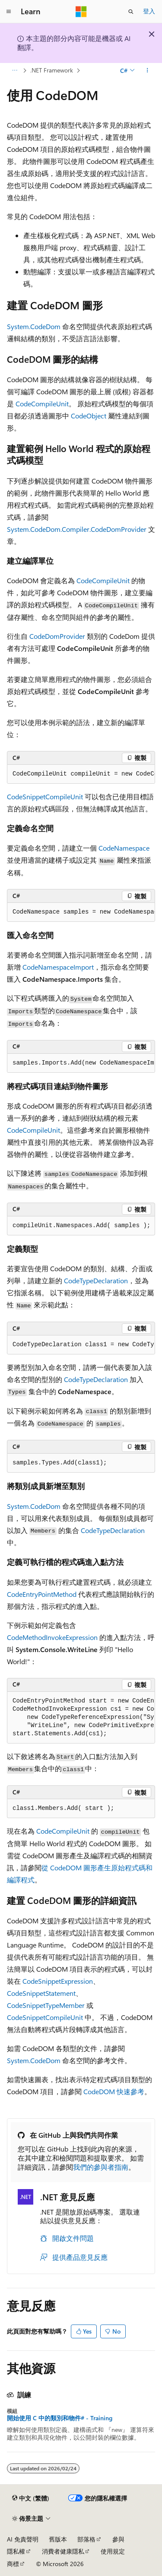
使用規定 (113, 2551)
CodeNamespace (123, 847)
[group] (81, 774)
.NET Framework (51, 70)
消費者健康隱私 (63, 2551)
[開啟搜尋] (131, 11)
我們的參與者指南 (100, 2166)
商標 (13, 2564)
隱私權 (16, 2551)
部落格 (86, 2539)
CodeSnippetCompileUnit (45, 796)
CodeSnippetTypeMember (46, 2005)
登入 (149, 11)
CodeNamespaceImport (58, 966)
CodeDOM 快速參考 (113, 2091)
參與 (118, 2539)
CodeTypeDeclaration (96, 1280)
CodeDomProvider (57, 636)
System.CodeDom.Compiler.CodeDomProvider (76, 529)
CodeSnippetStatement (41, 1993)
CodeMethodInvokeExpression (52, 1637)
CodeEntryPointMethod (41, 1594)
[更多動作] (147, 70)
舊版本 (58, 2539)
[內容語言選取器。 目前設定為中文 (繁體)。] (30, 2498)
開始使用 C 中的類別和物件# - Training (59, 2418)
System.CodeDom (33, 326)
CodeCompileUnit (42, 403)
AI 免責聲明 (22, 2539)
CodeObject (88, 415)
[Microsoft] (81, 11)
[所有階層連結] (14, 70)
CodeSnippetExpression (57, 1980)
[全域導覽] (8, 11)
